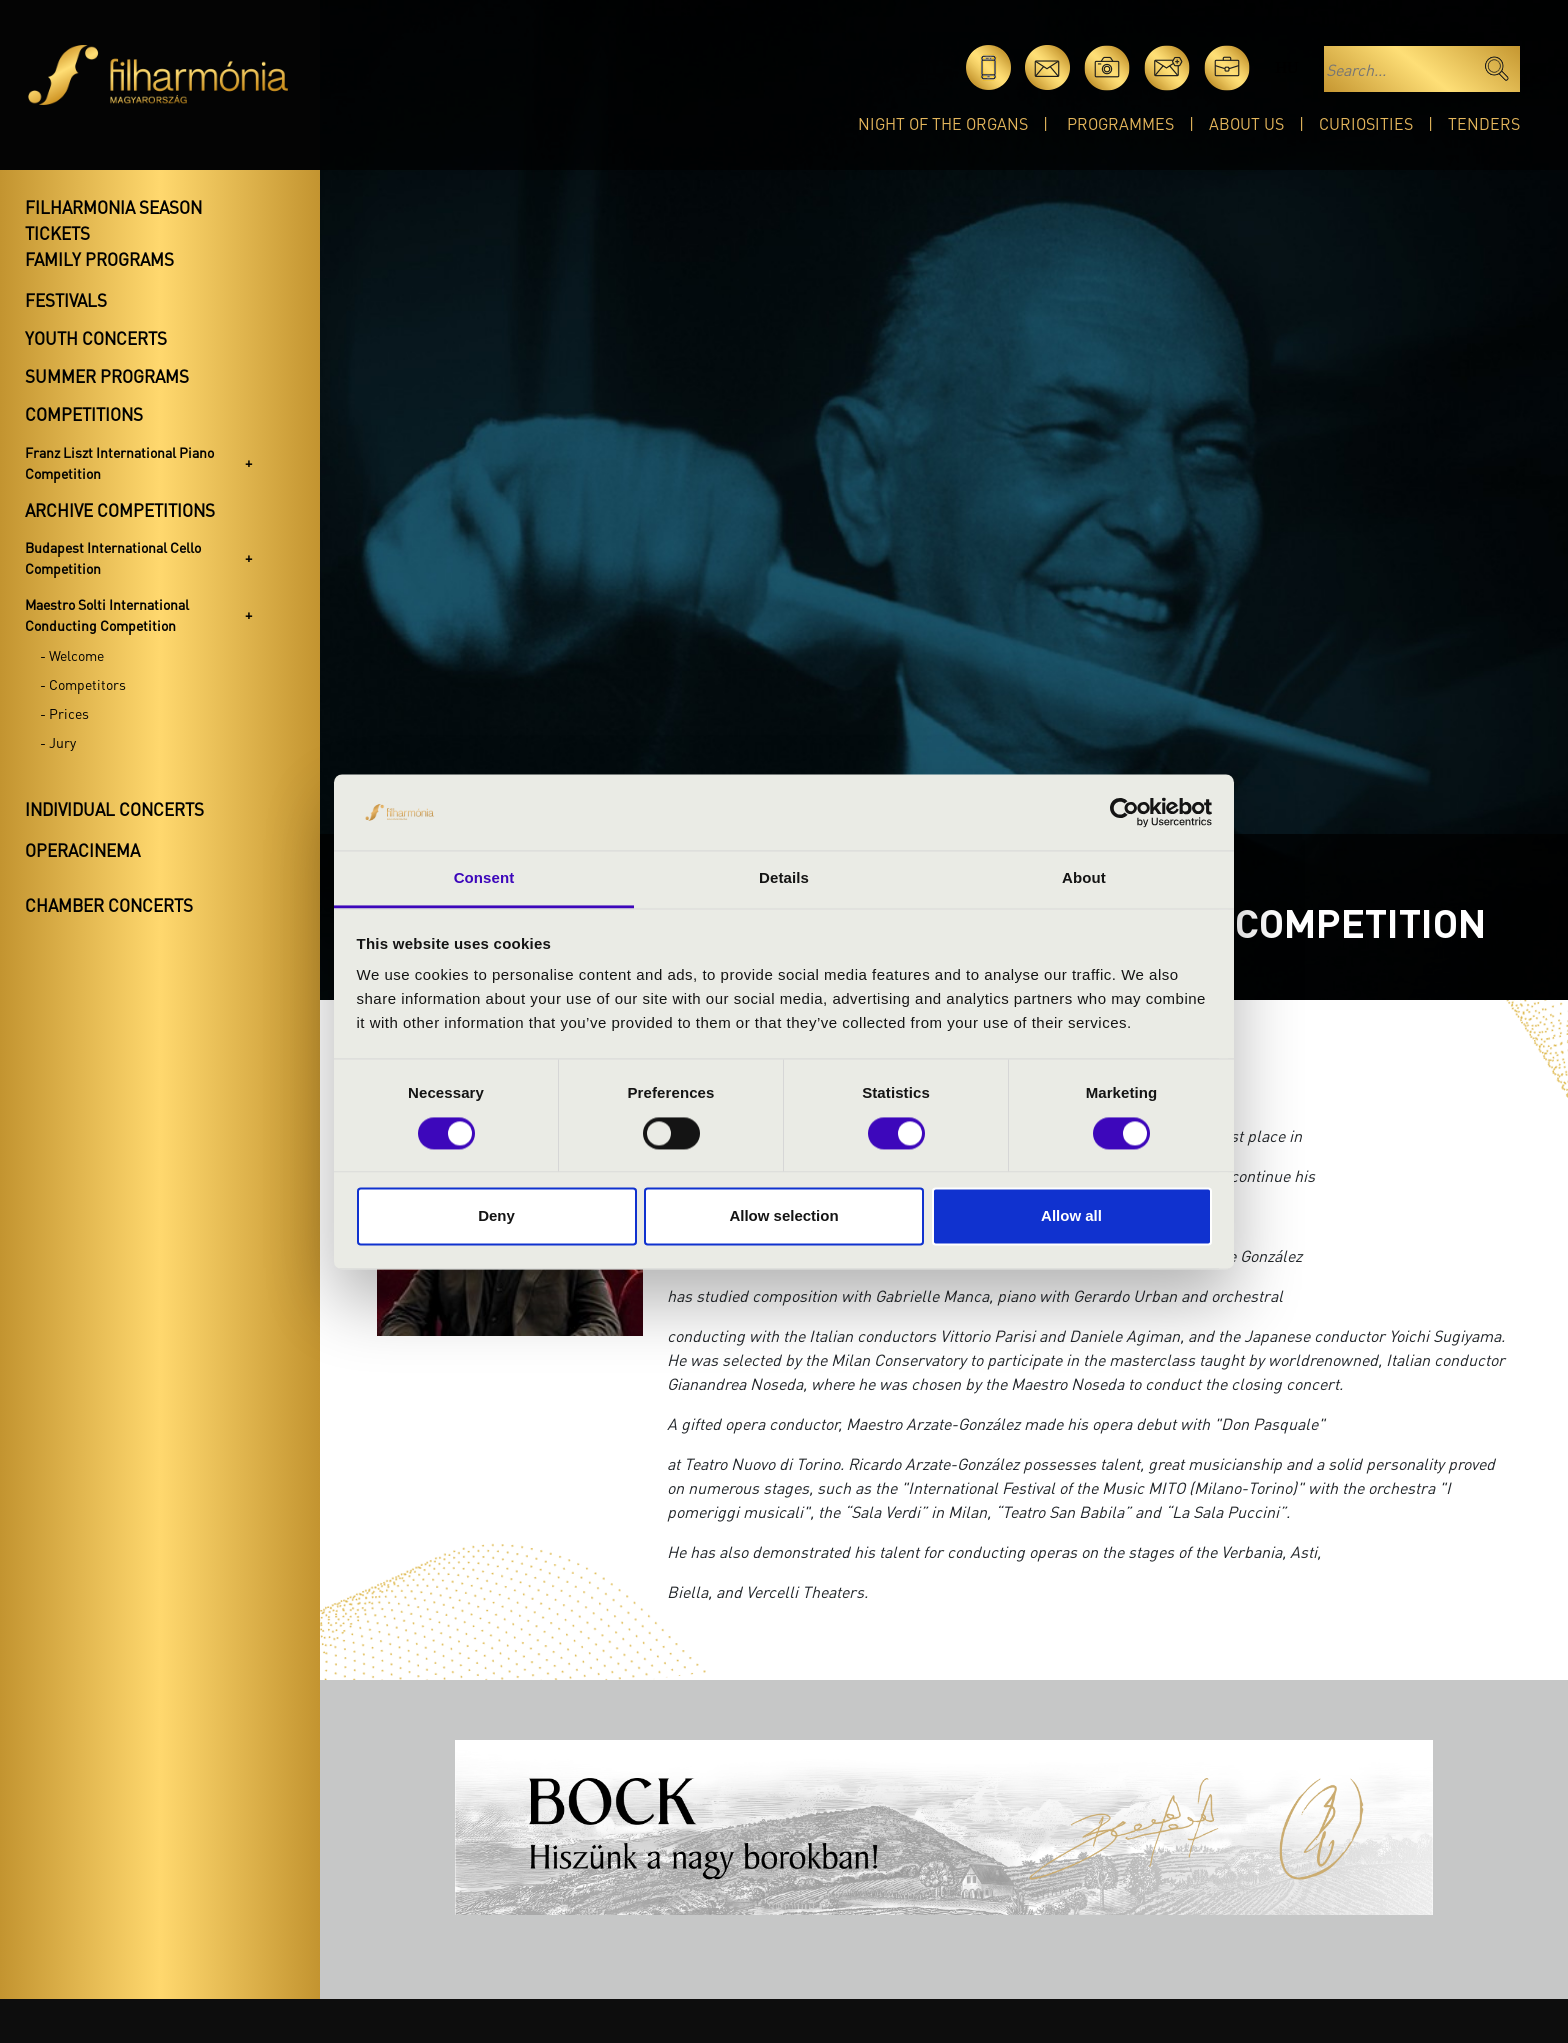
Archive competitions (120, 510)
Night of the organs (943, 123)
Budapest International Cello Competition (113, 557)
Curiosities (1366, 123)
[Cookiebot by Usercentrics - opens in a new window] (1124, 812)
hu (1286, 67)
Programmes (1120, 123)
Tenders (1484, 123)
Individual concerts (114, 809)
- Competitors (83, 684)
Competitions (84, 414)
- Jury (58, 742)
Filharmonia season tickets (113, 220)
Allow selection (783, 1216)
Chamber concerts (109, 905)
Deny (496, 1216)
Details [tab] (784, 878)
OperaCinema (82, 850)
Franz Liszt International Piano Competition (119, 462)
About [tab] (1084, 878)
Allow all (1071, 1216)
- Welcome (72, 655)
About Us (1246, 123)
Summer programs (107, 376)
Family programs (99, 259)
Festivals (66, 300)
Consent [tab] (484, 878)
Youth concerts (96, 338)
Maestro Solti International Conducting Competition (107, 614)
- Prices (64, 713)
